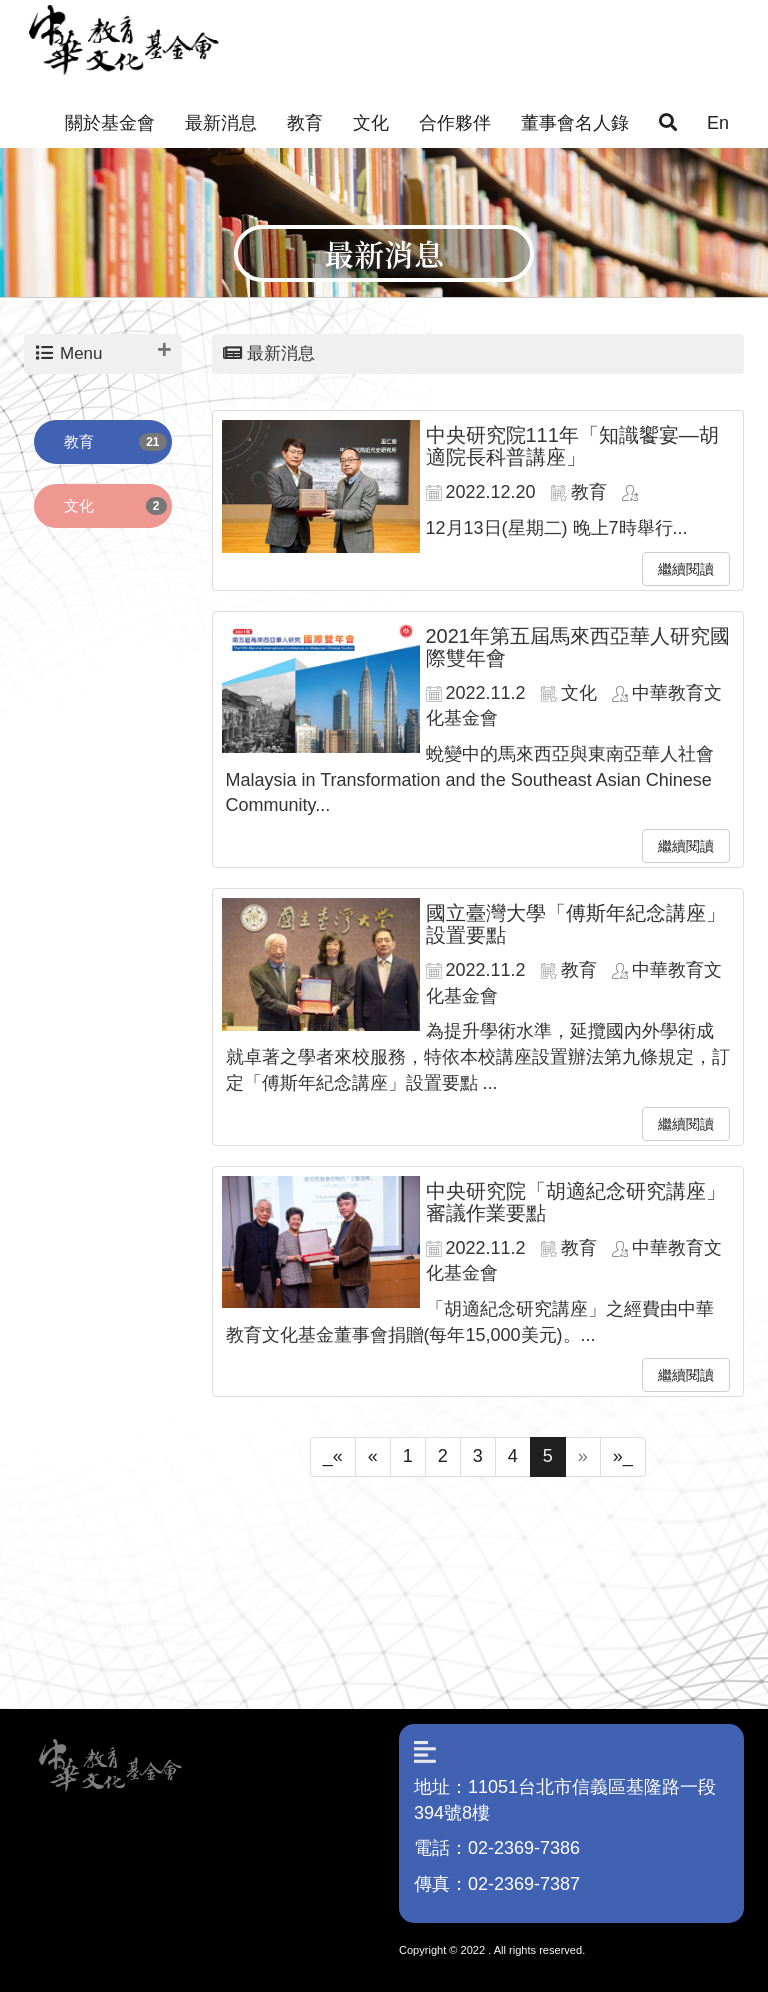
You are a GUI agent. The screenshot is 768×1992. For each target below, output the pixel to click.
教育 (305, 123)
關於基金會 (110, 123)
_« (333, 1456)
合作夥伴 (455, 123)
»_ (623, 1456)
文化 (371, 123)
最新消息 (221, 123)
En (718, 123)
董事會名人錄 (575, 123)
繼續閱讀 (686, 569)
